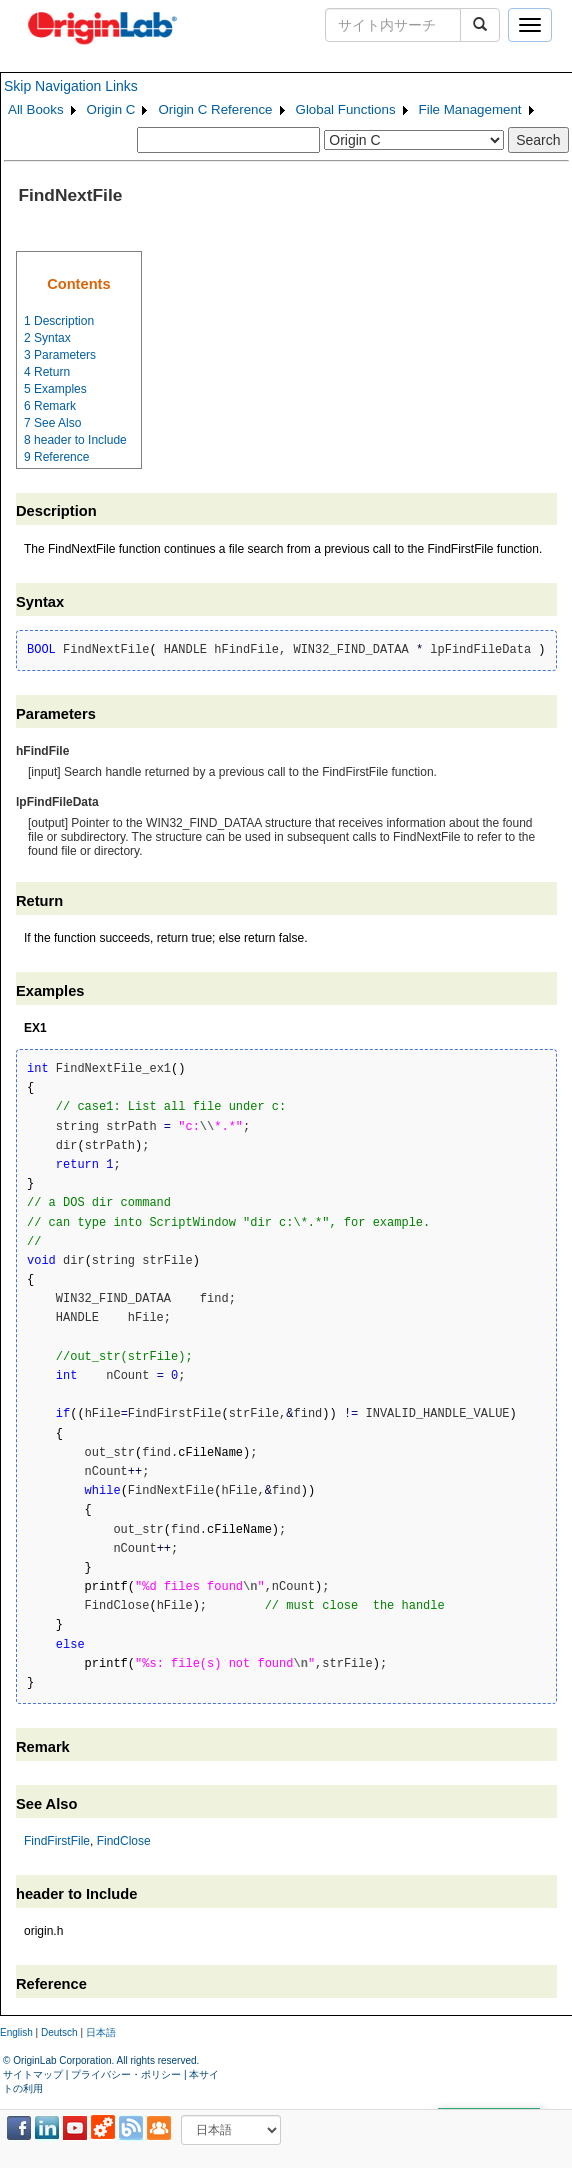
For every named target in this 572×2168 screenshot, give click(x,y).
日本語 (101, 2032)
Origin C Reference (215, 109)
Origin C (111, 109)
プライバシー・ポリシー (126, 2074)
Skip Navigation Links (71, 86)
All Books (36, 109)
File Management (470, 109)
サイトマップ (33, 2074)
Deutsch (59, 2032)
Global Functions (346, 109)
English (16, 2032)
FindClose (124, 1841)
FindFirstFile (57, 1841)
